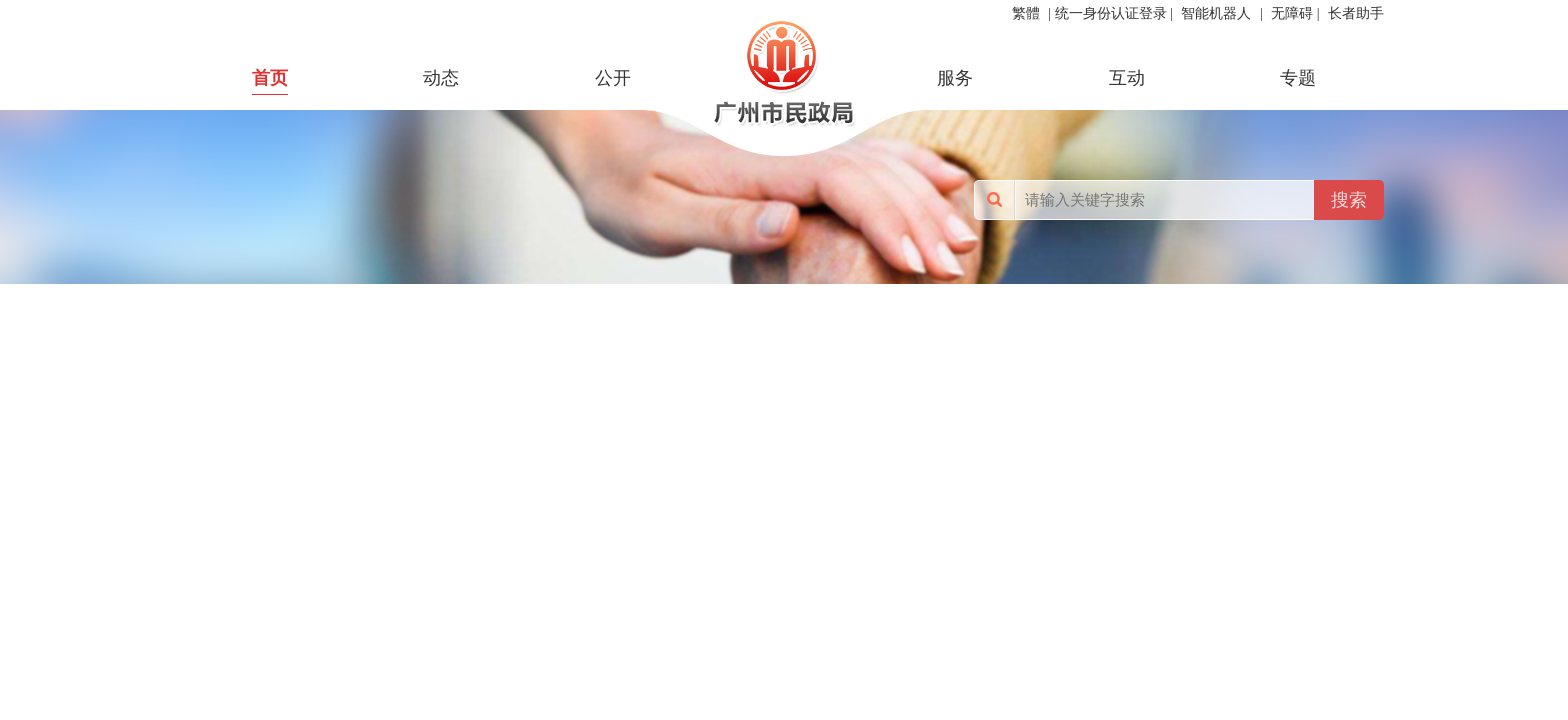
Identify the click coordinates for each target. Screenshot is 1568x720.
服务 (955, 78)
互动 (1127, 78)
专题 (1298, 78)
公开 (613, 78)
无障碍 (1292, 13)
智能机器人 (1216, 13)
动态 (441, 78)
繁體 (1026, 13)
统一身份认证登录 (1111, 13)
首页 (270, 78)
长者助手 (1356, 13)
